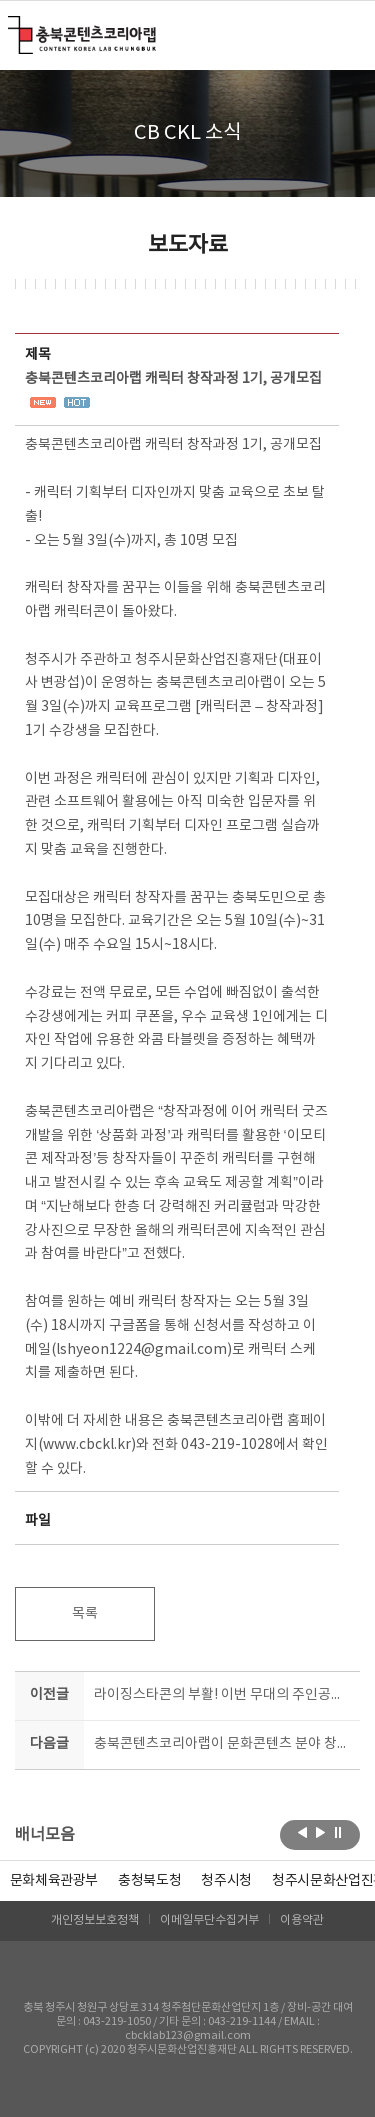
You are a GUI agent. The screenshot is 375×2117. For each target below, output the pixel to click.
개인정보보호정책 (95, 1920)
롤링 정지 (338, 1833)
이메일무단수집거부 (209, 1920)
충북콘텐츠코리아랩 (12, 27)
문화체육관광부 (54, 1881)
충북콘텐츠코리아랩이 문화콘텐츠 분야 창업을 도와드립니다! (223, 1744)
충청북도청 (149, 1881)
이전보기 (302, 1833)
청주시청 (226, 1881)
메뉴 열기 (347, 34)
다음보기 (320, 1833)
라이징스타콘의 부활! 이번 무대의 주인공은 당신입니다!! (223, 1695)
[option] (149, 1881)
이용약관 (302, 1920)
